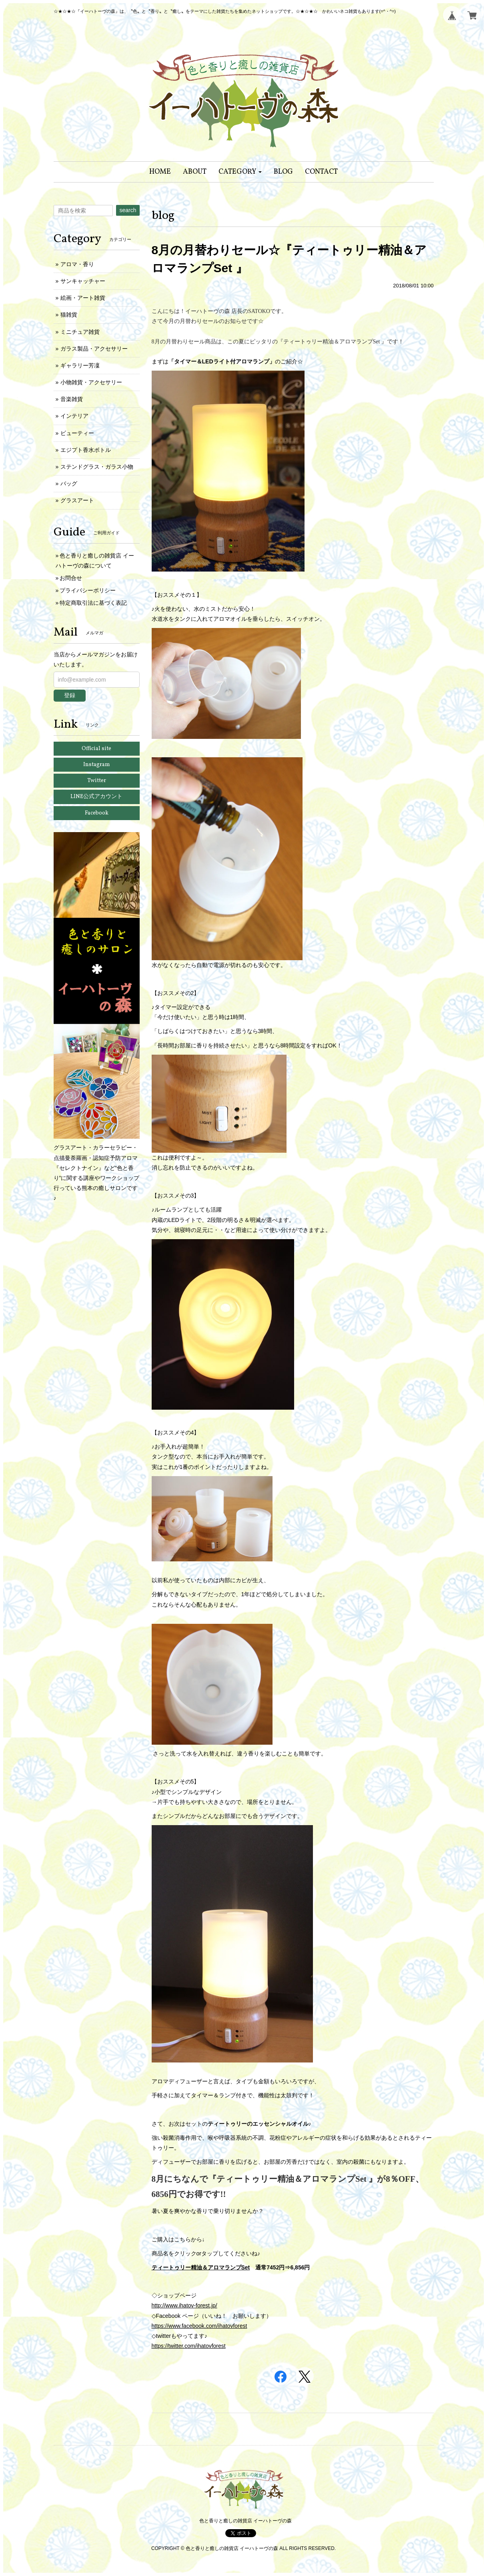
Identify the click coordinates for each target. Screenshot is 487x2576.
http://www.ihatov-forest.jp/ (184, 2305)
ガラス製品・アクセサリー (94, 348)
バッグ (68, 483)
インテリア (74, 416)
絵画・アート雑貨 (82, 298)
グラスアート (77, 500)
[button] (240, 172)
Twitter (96, 780)
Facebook (96, 813)
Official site (96, 748)
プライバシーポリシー (88, 590)
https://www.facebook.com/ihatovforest (199, 2326)
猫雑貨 (68, 314)
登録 (69, 695)
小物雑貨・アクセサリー (91, 382)
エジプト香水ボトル (85, 450)
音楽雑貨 (71, 399)
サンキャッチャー (82, 281)
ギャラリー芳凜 (80, 365)
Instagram (96, 764)
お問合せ (71, 578)
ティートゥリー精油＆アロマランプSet (201, 2267)
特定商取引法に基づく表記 (93, 603)
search (127, 210)
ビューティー (77, 433)
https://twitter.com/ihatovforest (189, 2346)
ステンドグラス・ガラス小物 (96, 466)
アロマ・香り (77, 264)
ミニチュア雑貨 (80, 332)
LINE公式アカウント (96, 796)
